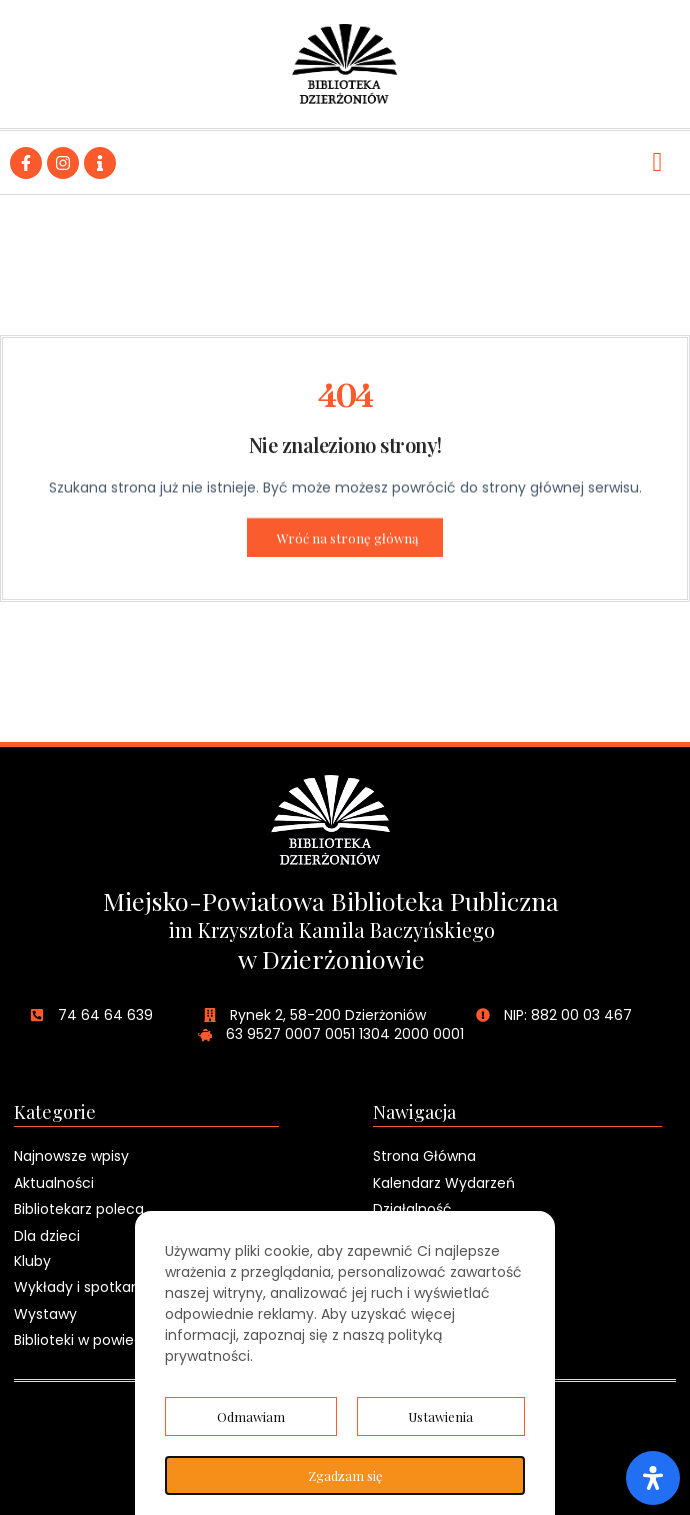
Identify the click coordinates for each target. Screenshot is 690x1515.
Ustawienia (440, 1416)
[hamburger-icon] (657, 162)
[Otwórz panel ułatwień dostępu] (653, 1478)
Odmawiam (251, 1416)
